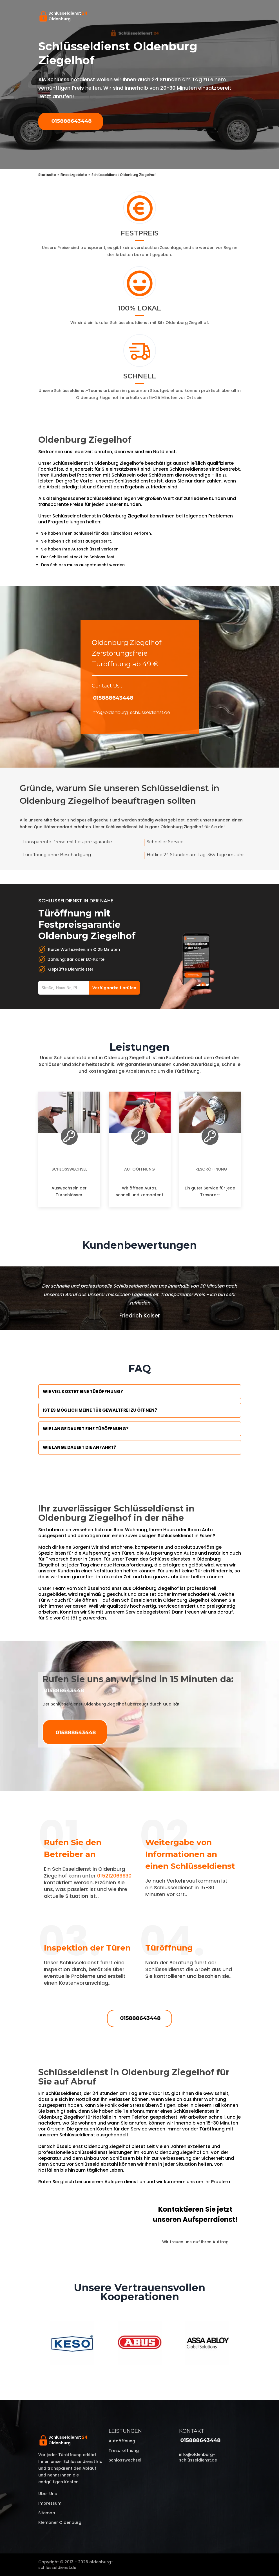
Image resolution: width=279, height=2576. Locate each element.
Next (245, 2343)
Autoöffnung (139, 1169)
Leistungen (125, 2431)
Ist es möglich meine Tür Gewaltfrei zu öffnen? (100, 1410)
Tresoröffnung (210, 1169)
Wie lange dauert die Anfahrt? (79, 1447)
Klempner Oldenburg (59, 2522)
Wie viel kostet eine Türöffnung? (83, 1391)
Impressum (49, 2503)
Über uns (47, 2493)
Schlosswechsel (69, 1169)
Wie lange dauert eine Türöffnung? (86, 1429)
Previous (34, 2343)
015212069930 (114, 1875)
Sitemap (46, 2513)
